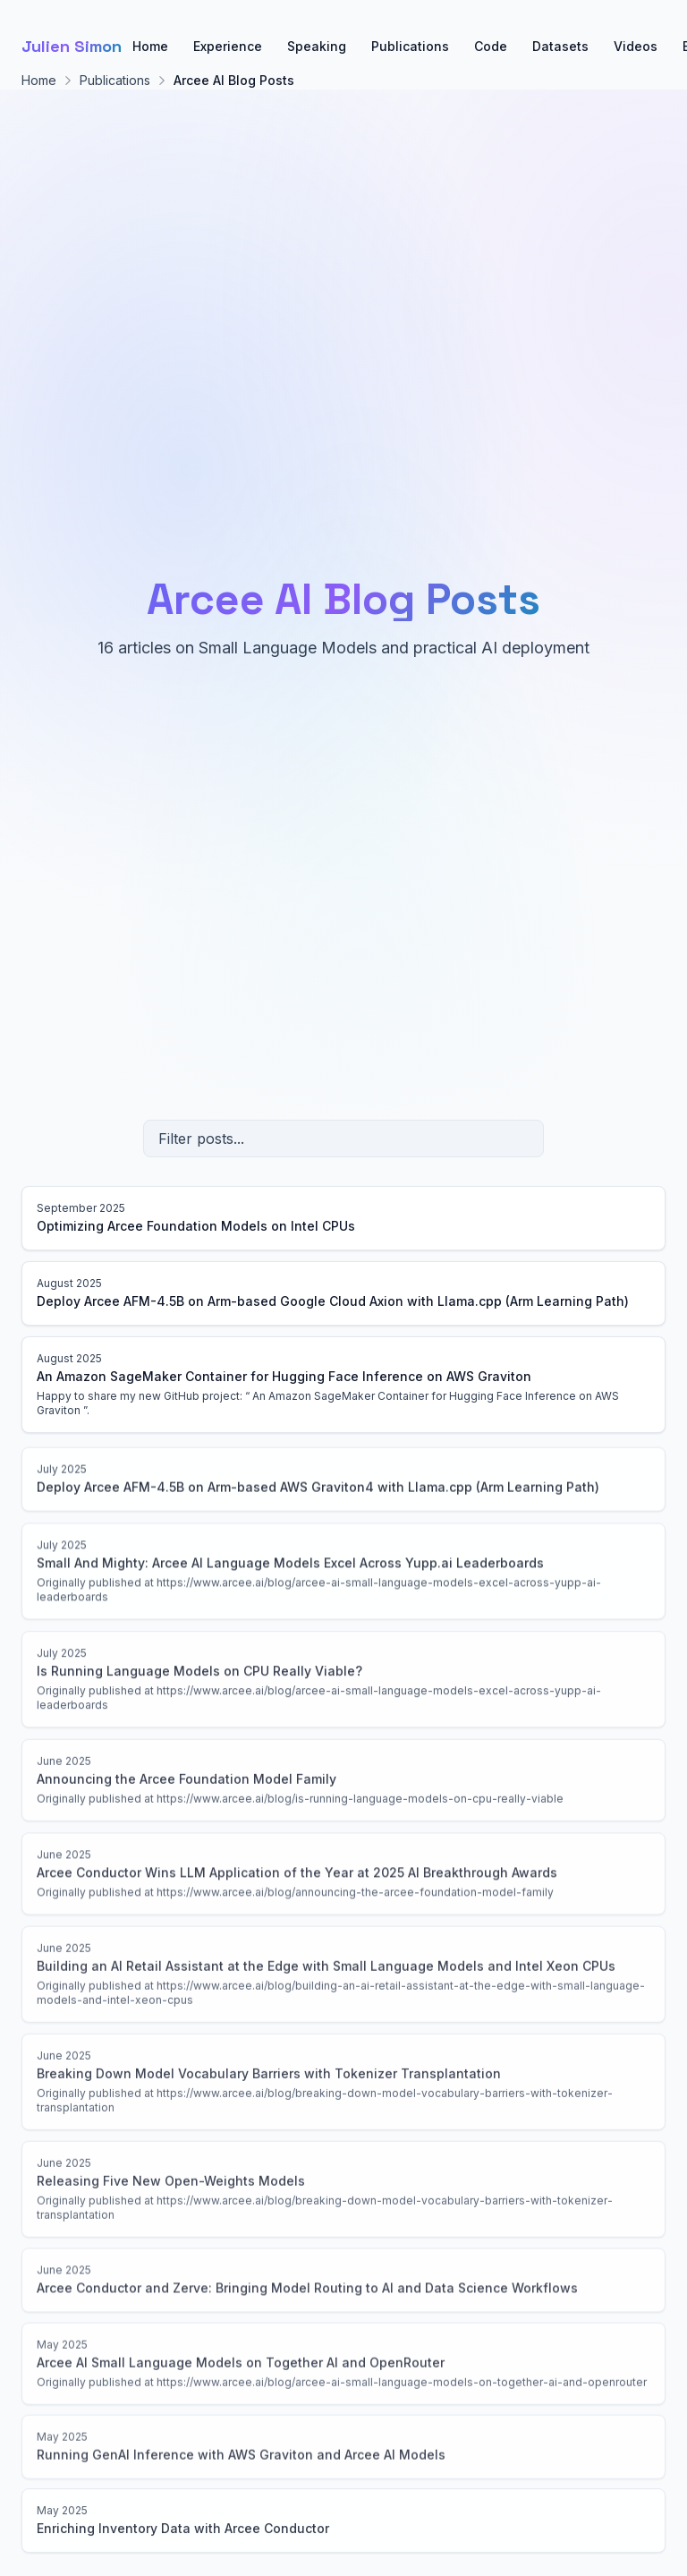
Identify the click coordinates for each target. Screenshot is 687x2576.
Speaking (316, 46)
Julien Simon (71, 46)
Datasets (560, 46)
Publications (410, 46)
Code (490, 46)
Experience (227, 46)
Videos (635, 46)
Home (150, 46)
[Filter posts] (343, 1138)
